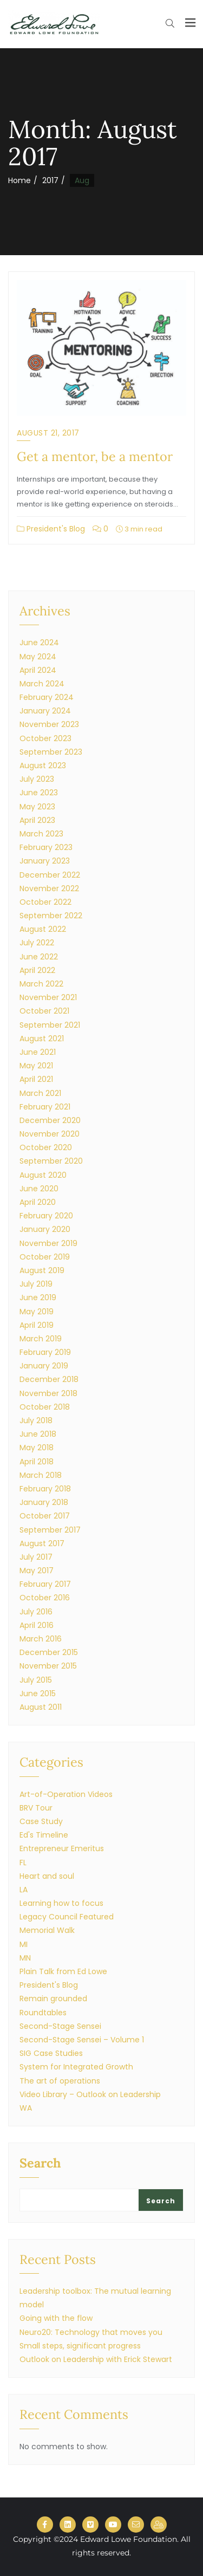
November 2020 (49, 1133)
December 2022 (49, 875)
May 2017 (36, 1570)
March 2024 (41, 683)
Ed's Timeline (43, 1834)
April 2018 (36, 1461)
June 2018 (37, 1434)
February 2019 (45, 1352)
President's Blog (51, 528)
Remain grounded (53, 1998)
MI (23, 1944)
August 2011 (40, 1707)
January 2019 (43, 1365)
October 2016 (44, 1597)
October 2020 (45, 1147)
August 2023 (42, 765)
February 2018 (45, 1488)
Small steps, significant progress (80, 2345)
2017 (50, 180)
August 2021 (41, 1038)
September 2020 (51, 1161)
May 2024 (37, 656)
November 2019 (48, 1243)
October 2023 (45, 738)
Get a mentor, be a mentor (95, 456)
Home (19, 180)
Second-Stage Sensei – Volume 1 (81, 2039)
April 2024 (37, 670)
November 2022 (49, 888)
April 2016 (36, 1625)
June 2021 (37, 1052)
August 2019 (41, 1270)
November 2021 (48, 997)
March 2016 (40, 1638)
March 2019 (40, 1338)
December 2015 (48, 1652)
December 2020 (50, 1120)
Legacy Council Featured (66, 1916)
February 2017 (45, 1584)
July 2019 (36, 1284)
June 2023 (38, 792)
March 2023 (41, 833)
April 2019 (36, 1325)
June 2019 (37, 1297)
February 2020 (46, 1215)
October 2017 (44, 1515)
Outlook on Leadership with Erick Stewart (95, 2359)
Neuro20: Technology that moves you (90, 2332)
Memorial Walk (47, 1930)
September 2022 (50, 915)
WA (25, 2108)
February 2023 (46, 847)
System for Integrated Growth (76, 2066)
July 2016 (36, 1611)
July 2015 (35, 1680)
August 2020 (43, 1175)
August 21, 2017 (48, 432)
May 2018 (36, 1447)
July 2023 (36, 779)
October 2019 (44, 1256)
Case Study (41, 1821)
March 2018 (40, 1475)
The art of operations (59, 2080)
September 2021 (49, 1025)
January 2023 (44, 860)
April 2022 (37, 970)
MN (25, 1957)
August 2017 (41, 1543)
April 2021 (36, 1079)
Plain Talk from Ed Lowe (63, 1971)
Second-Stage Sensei (60, 2026)
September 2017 (50, 1529)
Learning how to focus (61, 1903)
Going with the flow (56, 2318)
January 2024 (45, 710)
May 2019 (36, 1311)
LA (23, 1889)
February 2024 (46, 697)
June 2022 (38, 956)
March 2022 (41, 983)
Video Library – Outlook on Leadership (90, 2094)
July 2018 (36, 1420)
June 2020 (38, 1188)
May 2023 (37, 806)
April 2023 (37, 820)
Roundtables (43, 2012)
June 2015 (37, 1693)
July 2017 (36, 1557)
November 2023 (49, 724)
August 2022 (42, 929)
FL (23, 1862)
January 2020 (44, 1229)
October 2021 (44, 1010)
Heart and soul (46, 1876)
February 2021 (44, 1106)
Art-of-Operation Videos (66, 1794)
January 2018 (43, 1502)
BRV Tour (36, 1807)
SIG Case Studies (51, 2053)
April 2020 (37, 1202)
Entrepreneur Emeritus (61, 1848)
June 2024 (39, 642)
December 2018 (48, 1379)
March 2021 (40, 1093)
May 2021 (36, 1065)
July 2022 (36, 942)
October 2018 (44, 1406)
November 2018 (48, 1393)
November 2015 (48, 1665)
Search (40, 2164)
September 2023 (50, 752)
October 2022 (45, 902)
